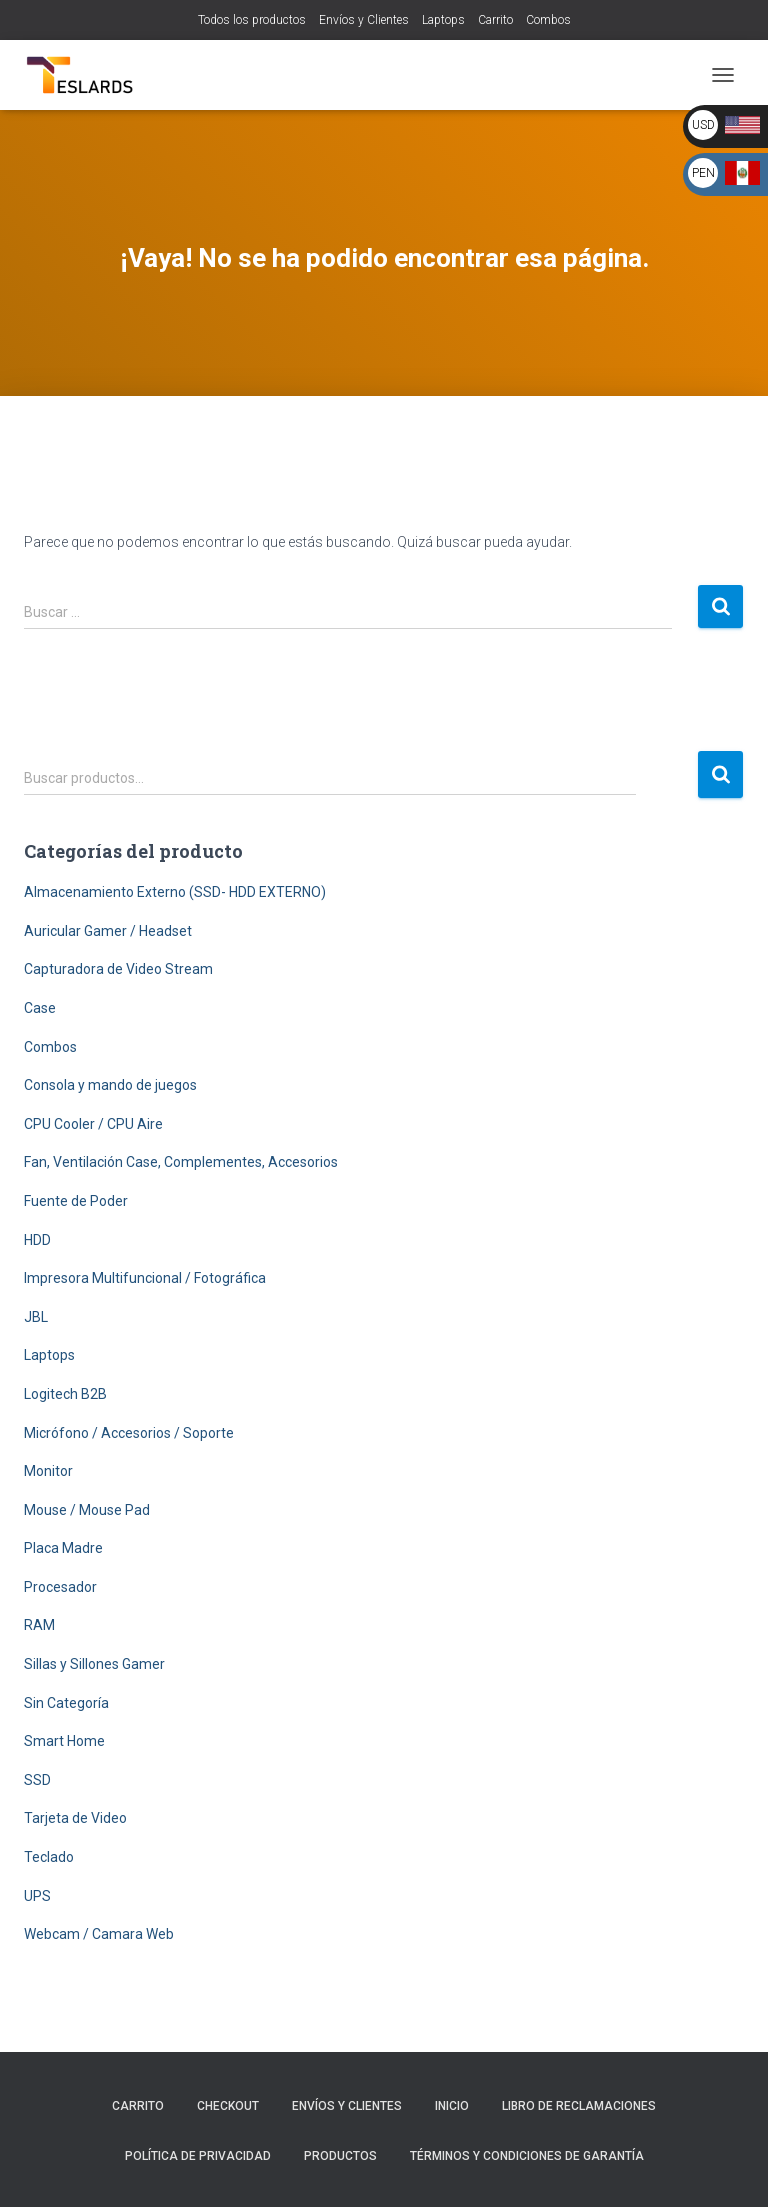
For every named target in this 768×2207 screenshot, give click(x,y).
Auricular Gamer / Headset (108, 931)
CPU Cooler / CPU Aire (93, 1124)
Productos (340, 2156)
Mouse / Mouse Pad (87, 1510)
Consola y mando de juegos (110, 1085)
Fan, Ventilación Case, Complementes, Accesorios (181, 1162)
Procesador (60, 1587)
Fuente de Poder (76, 1201)
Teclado (49, 1857)
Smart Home (64, 1741)
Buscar (720, 774)
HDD (37, 1240)
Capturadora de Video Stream (118, 969)
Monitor (48, 1471)
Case (40, 1008)
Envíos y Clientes (364, 20)
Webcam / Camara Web (99, 1934)
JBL (36, 1317)
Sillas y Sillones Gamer (94, 1664)
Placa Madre (63, 1548)
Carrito (495, 20)
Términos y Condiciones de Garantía (527, 2156)
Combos (548, 20)
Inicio (452, 2106)
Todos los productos (252, 20)
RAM (39, 1625)
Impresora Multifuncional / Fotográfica (145, 1278)
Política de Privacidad (198, 2156)
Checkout (228, 2106)
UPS (37, 1896)
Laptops (443, 20)
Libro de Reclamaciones (579, 2106)
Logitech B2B (65, 1394)
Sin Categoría (66, 1703)
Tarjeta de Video (75, 1818)
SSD (37, 1780)
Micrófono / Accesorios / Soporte (129, 1433)
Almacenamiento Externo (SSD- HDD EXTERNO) (175, 892)
